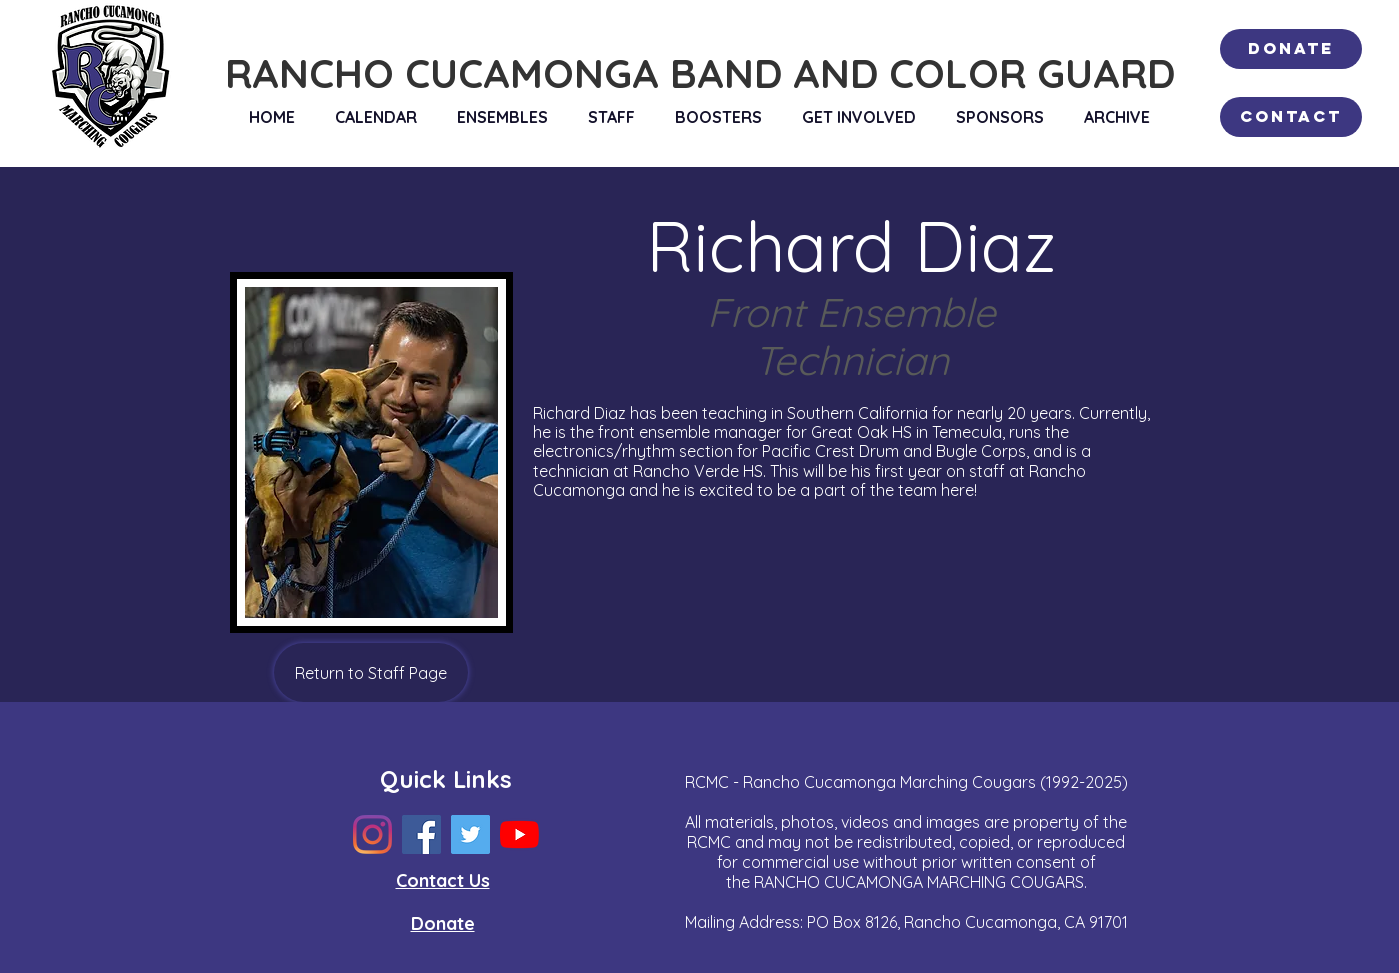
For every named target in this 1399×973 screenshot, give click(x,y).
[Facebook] (421, 834)
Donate (443, 923)
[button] (502, 117)
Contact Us (443, 880)
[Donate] (1291, 49)
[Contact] (1291, 117)
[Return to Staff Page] (371, 672)
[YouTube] (519, 834)
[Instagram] (372, 834)
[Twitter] (470, 834)
